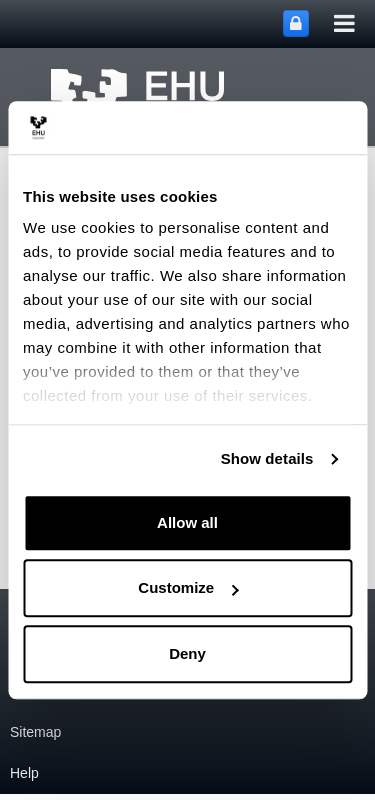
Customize (188, 587)
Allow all (187, 522)
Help (24, 773)
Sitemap (35, 732)
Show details (267, 458)
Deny (187, 653)
